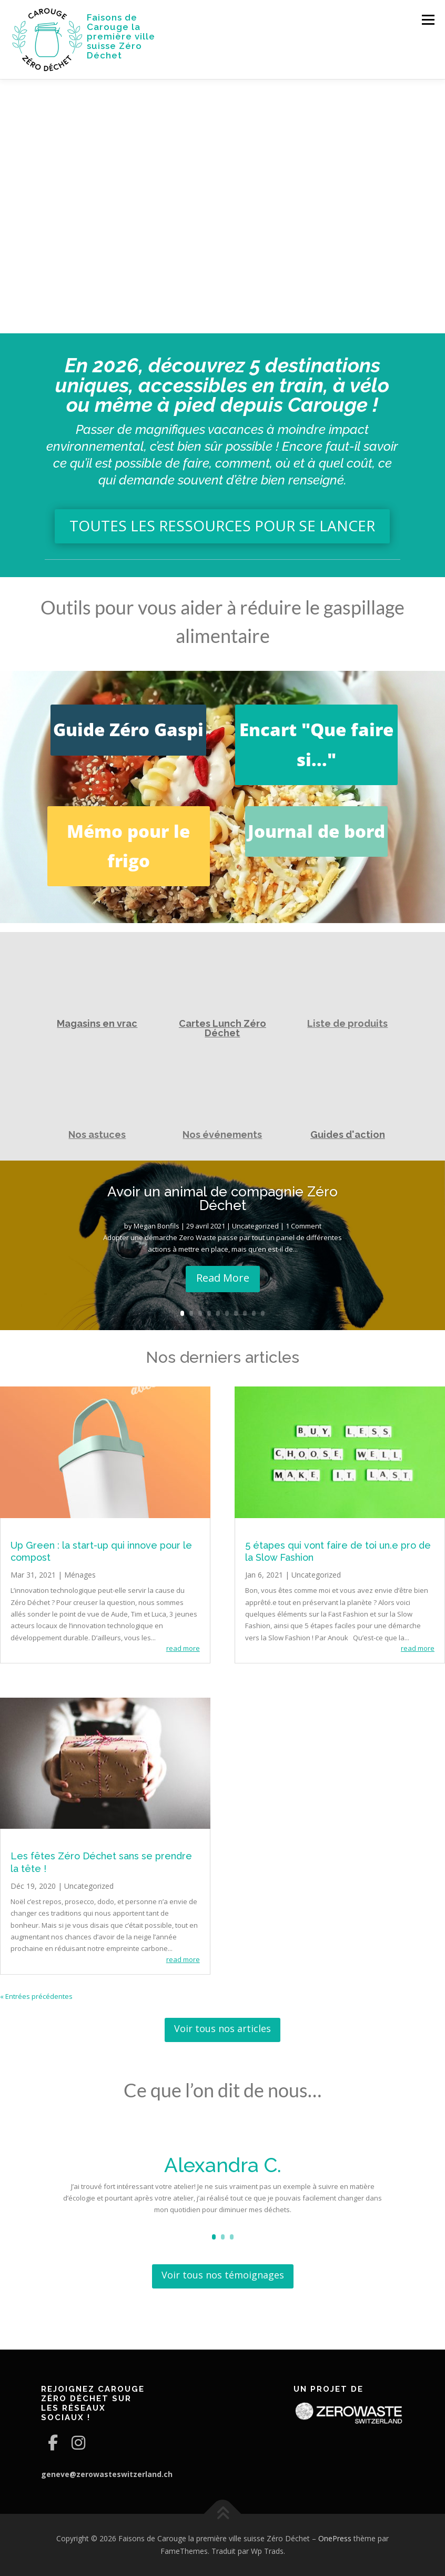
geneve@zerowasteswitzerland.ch (107, 2474)
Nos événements (222, 1134)
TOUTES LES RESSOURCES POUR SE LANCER (222, 526)
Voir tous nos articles (222, 2028)
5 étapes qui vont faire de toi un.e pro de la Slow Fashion (338, 1551)
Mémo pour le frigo (128, 846)
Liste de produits (347, 1023)
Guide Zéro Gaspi (128, 729)
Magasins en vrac (97, 1023)
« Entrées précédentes (36, 1996)
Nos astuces (97, 1134)
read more (183, 1648)
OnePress (334, 2538)
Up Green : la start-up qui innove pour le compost (101, 1551)
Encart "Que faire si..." (316, 744)
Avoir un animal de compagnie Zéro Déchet (222, 1198)
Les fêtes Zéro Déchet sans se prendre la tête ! (101, 1862)
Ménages (80, 1575)
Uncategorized (255, 1226)
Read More (222, 1278)
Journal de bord (316, 831)
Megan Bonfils (156, 1226)
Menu (428, 19)
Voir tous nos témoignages (222, 2274)
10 (263, 1313)
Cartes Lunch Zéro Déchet (222, 1028)
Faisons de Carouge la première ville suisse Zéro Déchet (121, 36)
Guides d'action (347, 1134)
